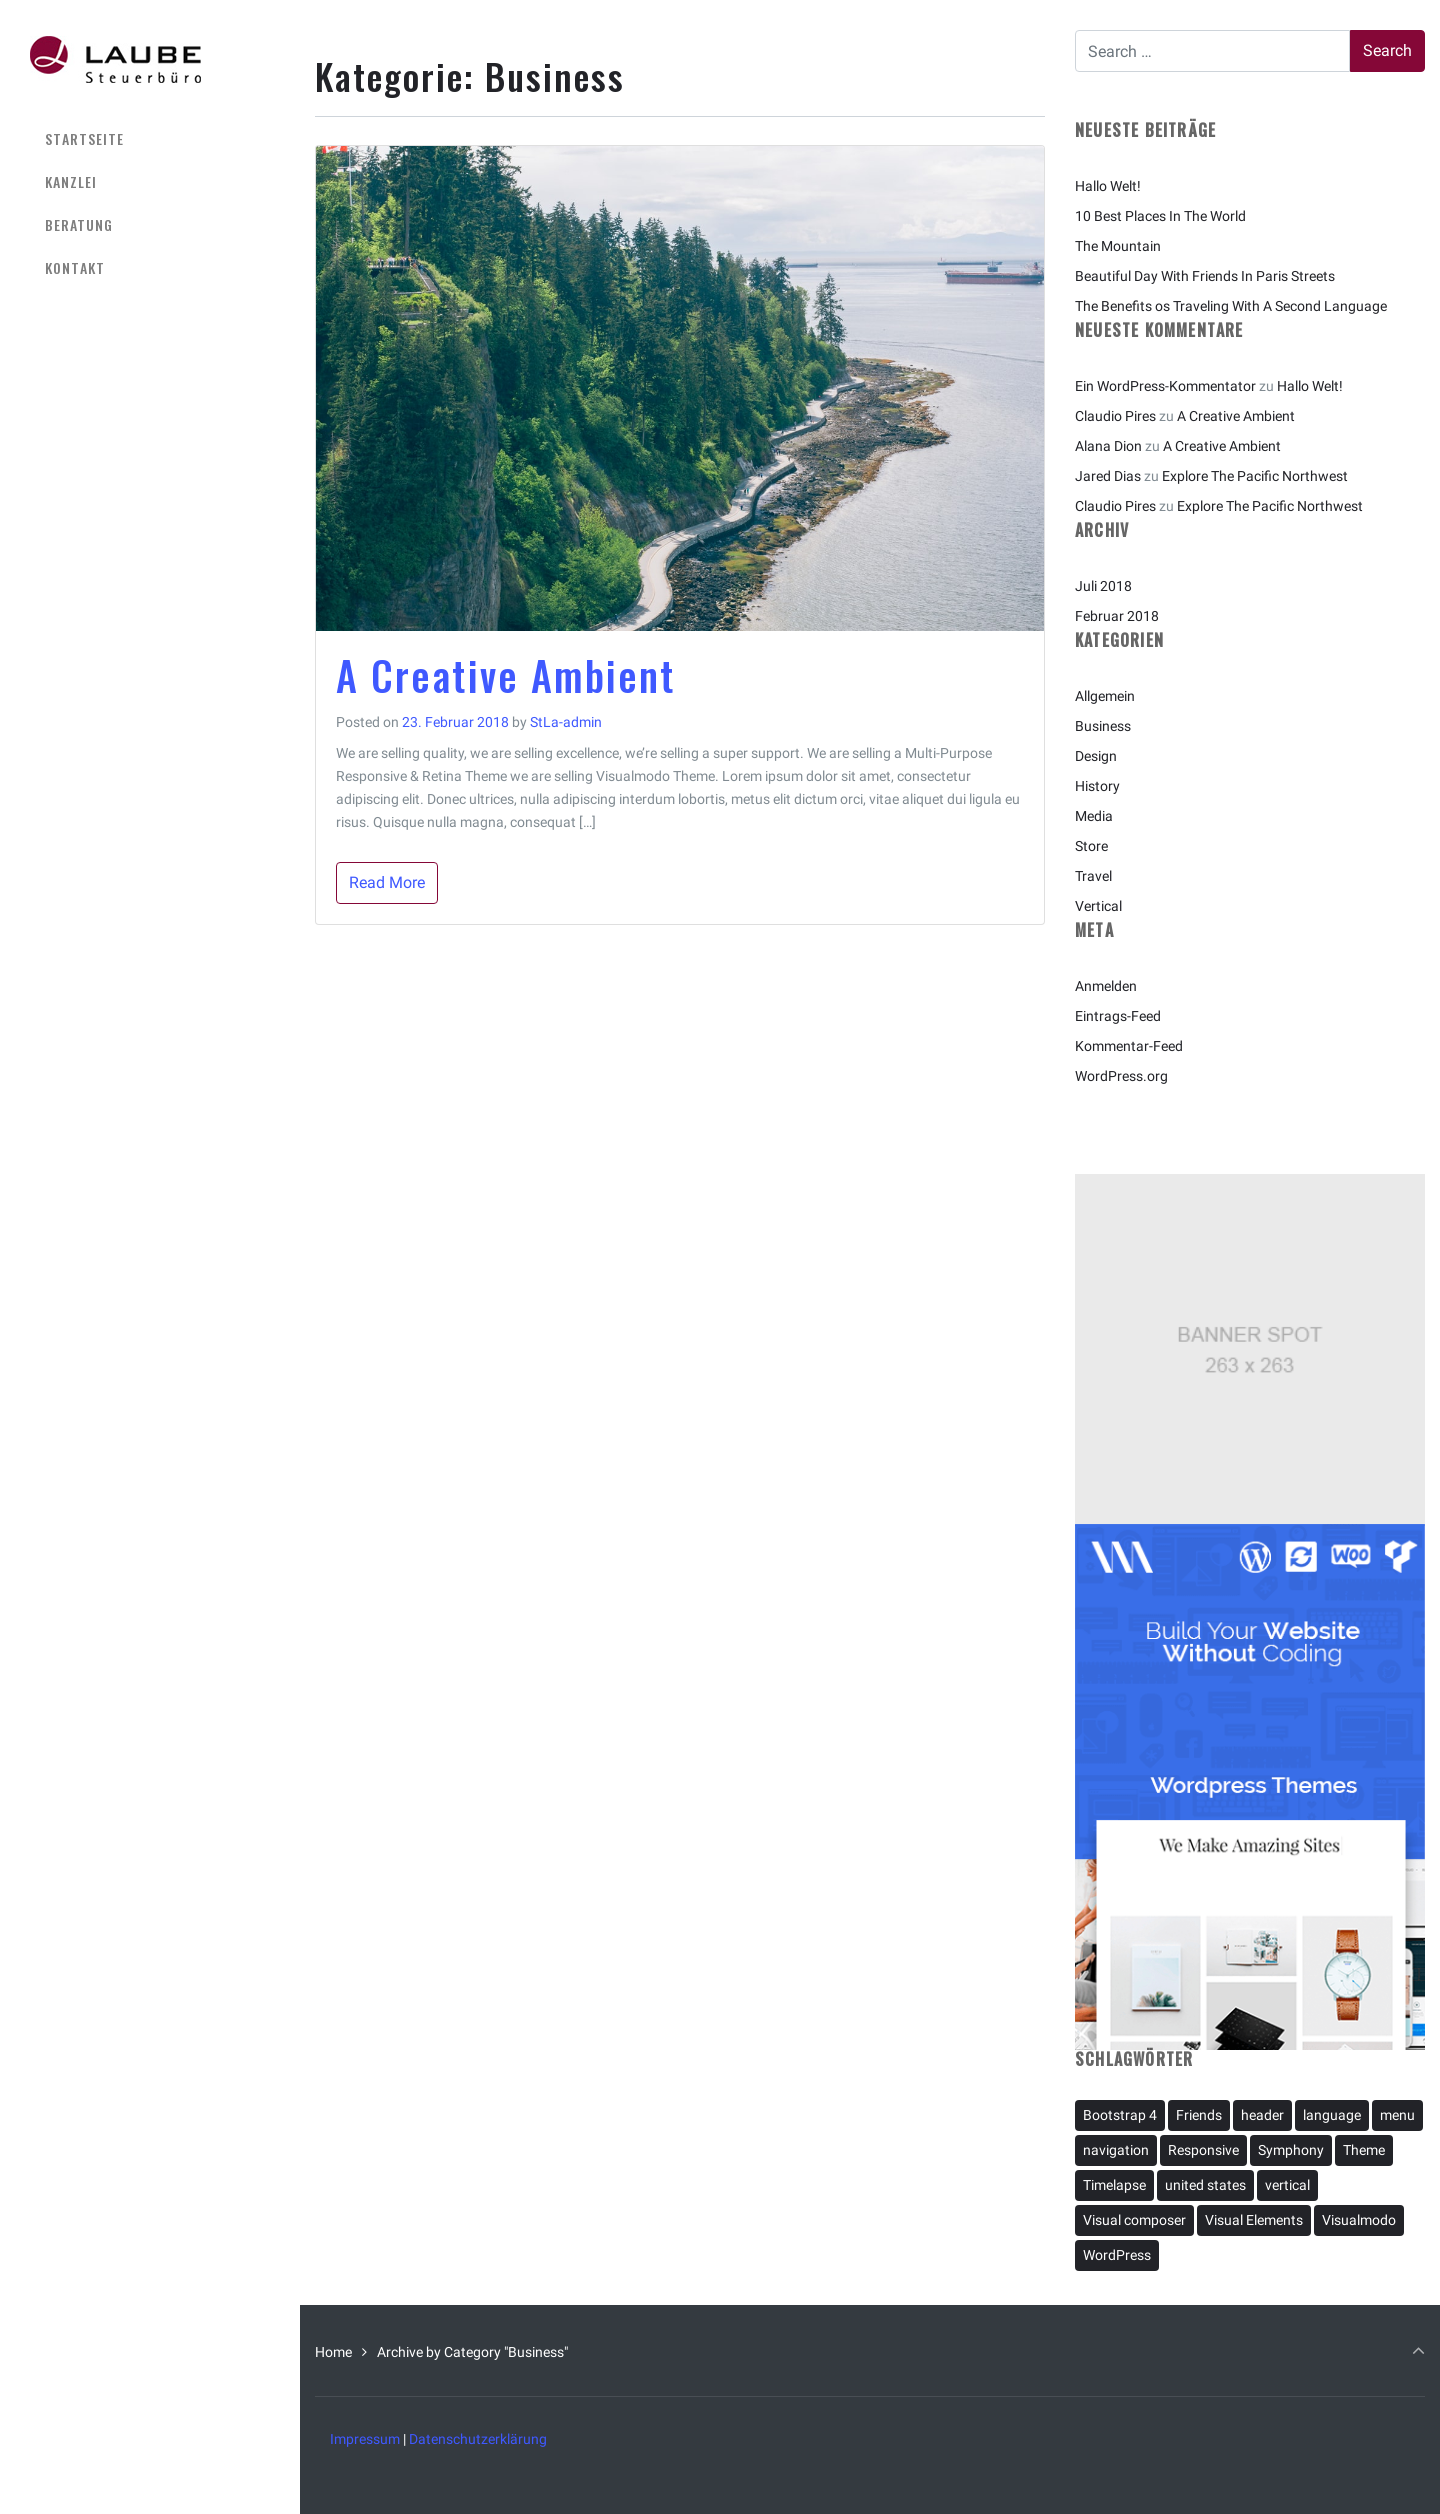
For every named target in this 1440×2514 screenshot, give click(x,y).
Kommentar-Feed (1129, 1046)
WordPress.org (1121, 1076)
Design (1096, 756)
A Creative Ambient (506, 675)
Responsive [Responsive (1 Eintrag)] (1203, 2150)
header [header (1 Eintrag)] (1262, 2115)
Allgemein (1105, 696)
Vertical (1098, 906)
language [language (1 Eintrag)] (1332, 2115)
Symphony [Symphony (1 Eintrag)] (1291, 2150)
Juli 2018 (1103, 586)
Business (1103, 726)
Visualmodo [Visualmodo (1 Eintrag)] (1359, 2220)
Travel (1093, 876)
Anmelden (1106, 986)
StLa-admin (566, 722)
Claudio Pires (1115, 416)
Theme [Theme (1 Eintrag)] (1364, 2150)
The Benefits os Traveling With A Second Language (1231, 306)
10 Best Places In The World (1160, 216)
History (1097, 786)
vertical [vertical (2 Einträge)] (1287, 2185)
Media (1094, 816)
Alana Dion (1108, 446)
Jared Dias (1108, 476)
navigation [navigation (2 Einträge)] (1116, 2150)
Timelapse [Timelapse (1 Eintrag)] (1114, 2185)
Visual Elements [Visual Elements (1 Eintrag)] (1254, 2220)
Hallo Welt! (1108, 186)
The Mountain (1118, 246)
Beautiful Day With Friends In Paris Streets (1205, 276)
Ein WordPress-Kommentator (1165, 386)
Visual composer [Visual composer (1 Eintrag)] (1134, 2220)
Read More (387, 882)
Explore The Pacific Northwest (1255, 476)
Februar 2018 (1117, 616)
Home (333, 2352)
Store (1091, 846)
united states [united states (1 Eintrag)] (1205, 2185)
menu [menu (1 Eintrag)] (1397, 2115)
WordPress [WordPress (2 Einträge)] (1117, 2255)
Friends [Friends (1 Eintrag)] (1199, 2115)
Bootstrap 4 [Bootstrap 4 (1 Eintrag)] (1120, 2115)
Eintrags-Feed (1118, 1016)
